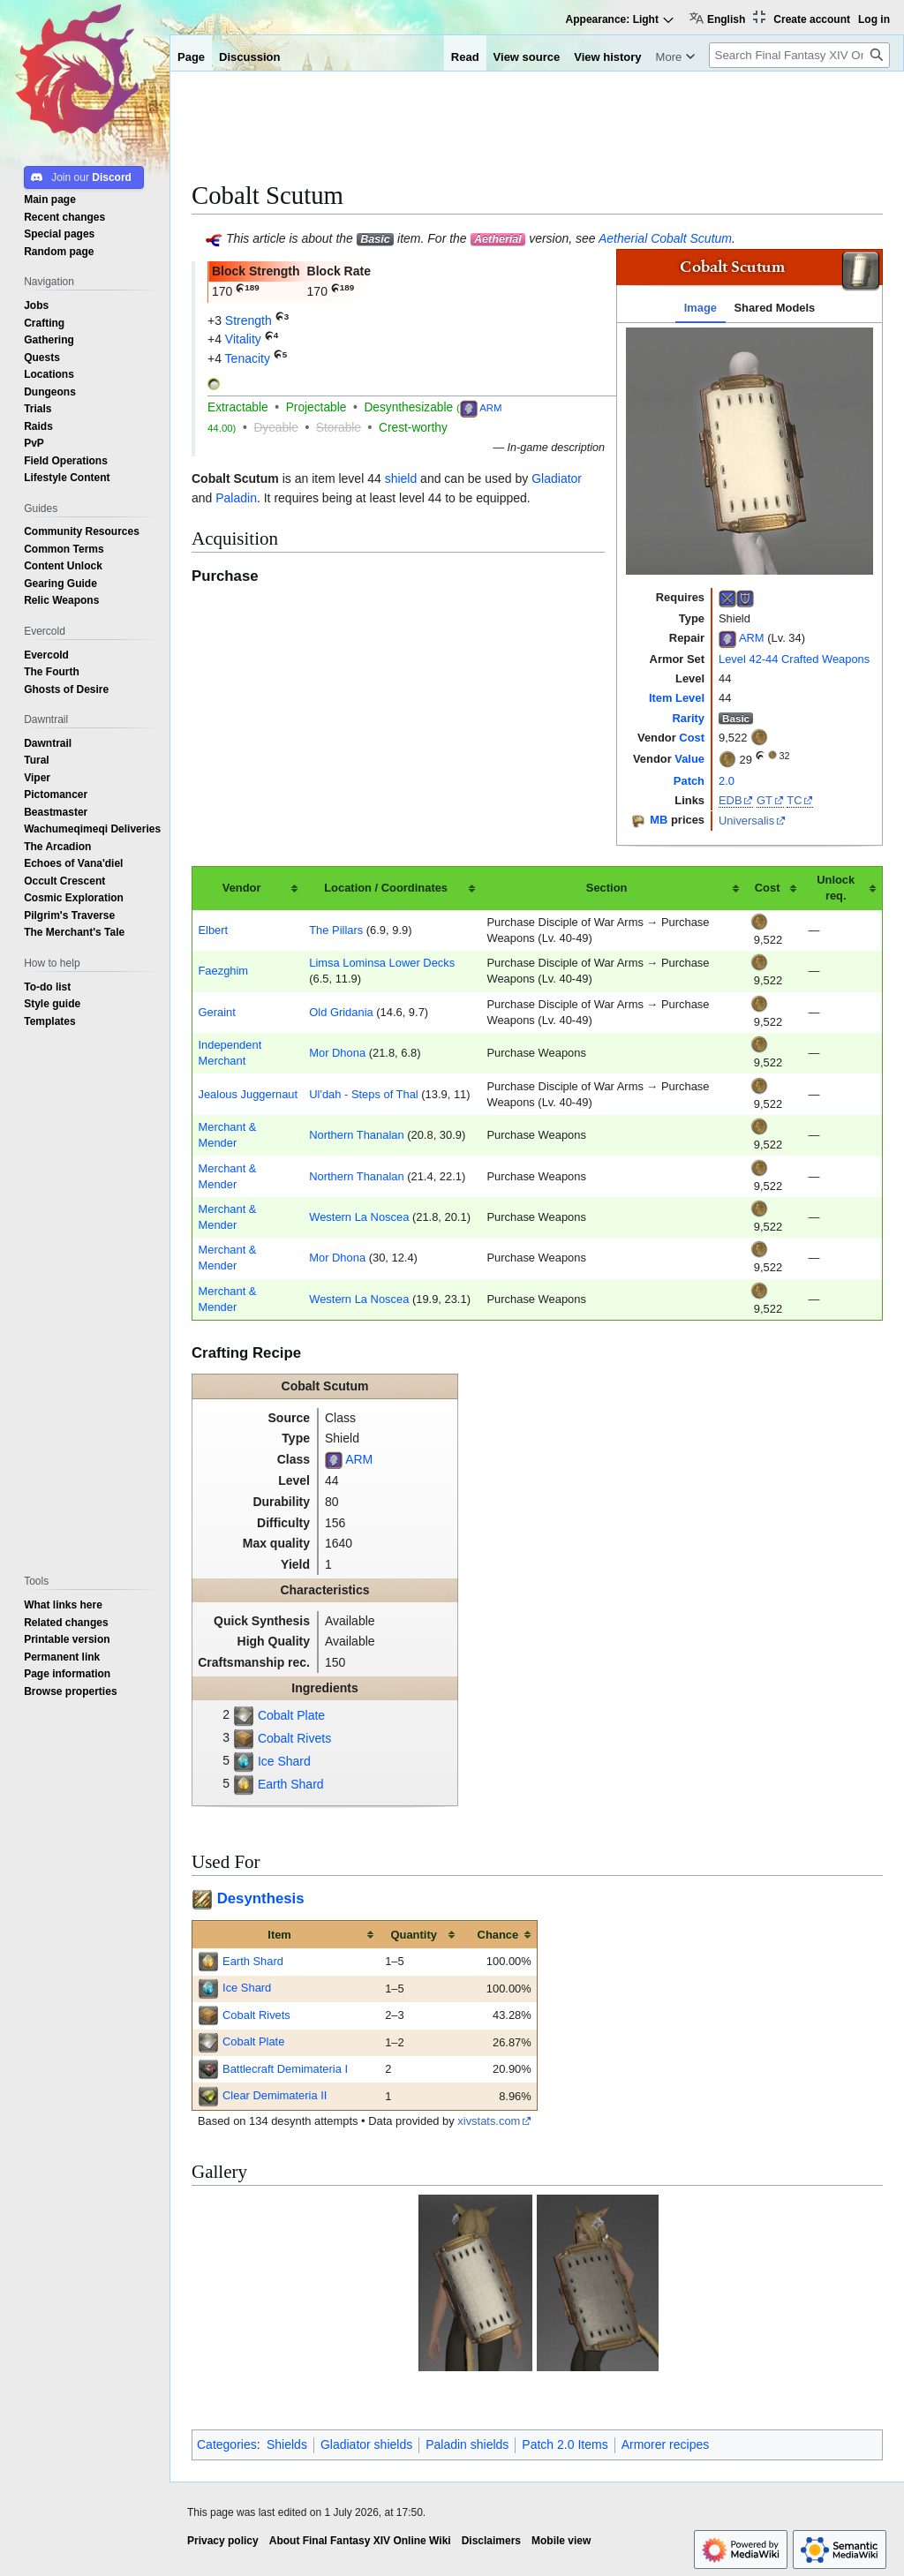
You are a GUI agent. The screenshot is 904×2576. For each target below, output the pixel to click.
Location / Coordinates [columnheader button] (386, 887)
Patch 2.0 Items (564, 2444)
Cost (691, 737)
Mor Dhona (337, 1052)
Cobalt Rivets (294, 1738)
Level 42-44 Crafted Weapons (794, 659)
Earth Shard (291, 1784)
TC (794, 800)
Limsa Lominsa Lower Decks (382, 962)
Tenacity (247, 358)
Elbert (213, 930)
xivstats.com (488, 2121)
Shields (287, 2444)
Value (689, 758)
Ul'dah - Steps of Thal (363, 1094)
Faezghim (223, 970)
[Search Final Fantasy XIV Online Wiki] (799, 55)
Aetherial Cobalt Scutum (665, 238)
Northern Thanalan (356, 1134)
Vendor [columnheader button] (241, 887)
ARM (752, 638)
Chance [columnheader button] (498, 1934)
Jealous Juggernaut (248, 1094)
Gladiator (556, 478)
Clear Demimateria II (274, 2095)
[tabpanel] (749, 451)
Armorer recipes (666, 2444)
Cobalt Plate (291, 1715)
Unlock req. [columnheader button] (836, 887)
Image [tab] (700, 307)
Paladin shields (467, 2444)
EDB (730, 800)
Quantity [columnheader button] (414, 1934)
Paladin (236, 498)
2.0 (726, 780)
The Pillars (336, 930)
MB (658, 819)
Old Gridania (341, 1012)
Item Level (676, 697)
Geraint (216, 1012)
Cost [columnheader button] (767, 887)
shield (401, 478)
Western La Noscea (359, 1217)
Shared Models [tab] (774, 307)
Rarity (688, 718)
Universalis (746, 820)
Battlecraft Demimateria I (285, 2068)
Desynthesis (261, 1898)
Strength (248, 320)
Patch (689, 780)
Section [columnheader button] (607, 887)
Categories (227, 2444)
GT (764, 800)
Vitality (243, 339)
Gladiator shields (366, 2444)
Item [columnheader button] (279, 1934)
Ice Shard (284, 1761)
